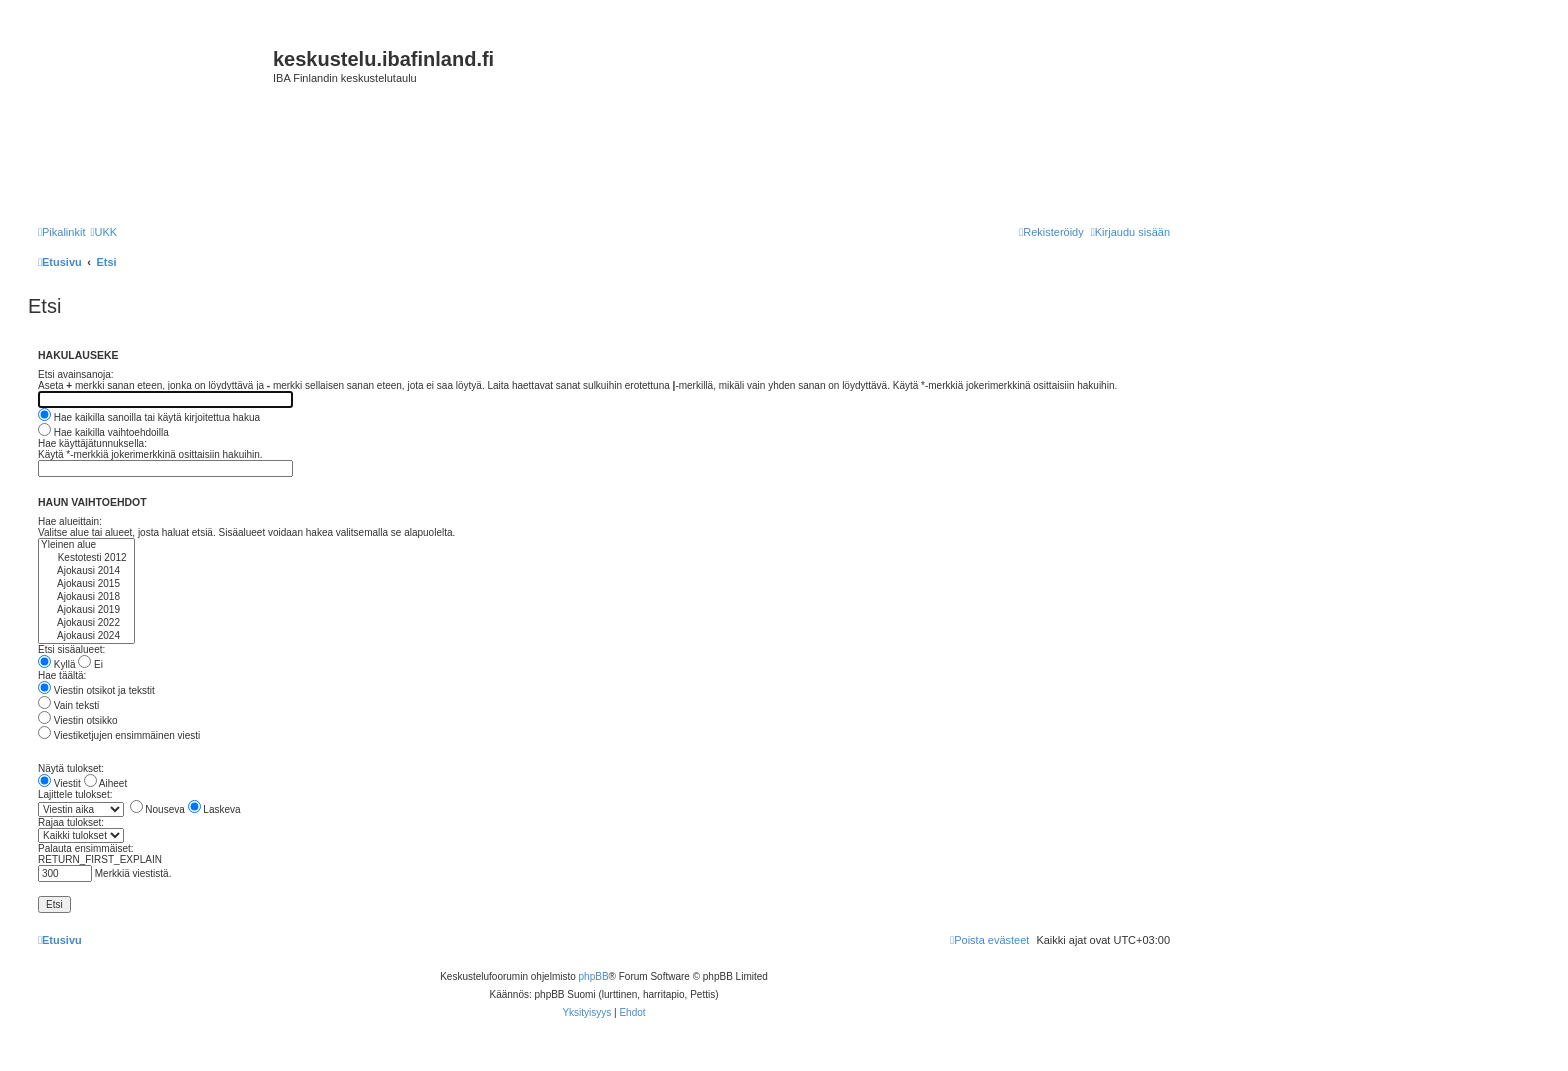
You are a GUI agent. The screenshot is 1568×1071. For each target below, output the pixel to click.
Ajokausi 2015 (86, 584)
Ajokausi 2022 (86, 623)
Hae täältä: (62, 675)
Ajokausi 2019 (86, 610)
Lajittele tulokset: (75, 794)
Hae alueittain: (70, 521)
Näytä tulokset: (71, 768)
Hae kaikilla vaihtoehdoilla (103, 432)
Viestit (59, 783)
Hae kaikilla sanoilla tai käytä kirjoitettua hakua (149, 417)
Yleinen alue (86, 545)
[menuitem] (103, 232)
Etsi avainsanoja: (76, 374)
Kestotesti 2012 (86, 558)
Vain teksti (68, 705)
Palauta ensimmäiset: (86, 848)
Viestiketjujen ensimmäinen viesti (119, 735)
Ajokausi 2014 (86, 571)
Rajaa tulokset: (71, 822)
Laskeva (214, 809)
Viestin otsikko (78, 720)
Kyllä (56, 664)
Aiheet (106, 783)
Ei (90, 664)
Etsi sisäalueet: (71, 649)
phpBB (594, 976)
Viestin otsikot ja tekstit (96, 690)
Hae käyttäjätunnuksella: (92, 443)
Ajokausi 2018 (86, 597)
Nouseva (157, 809)
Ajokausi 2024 (86, 636)
